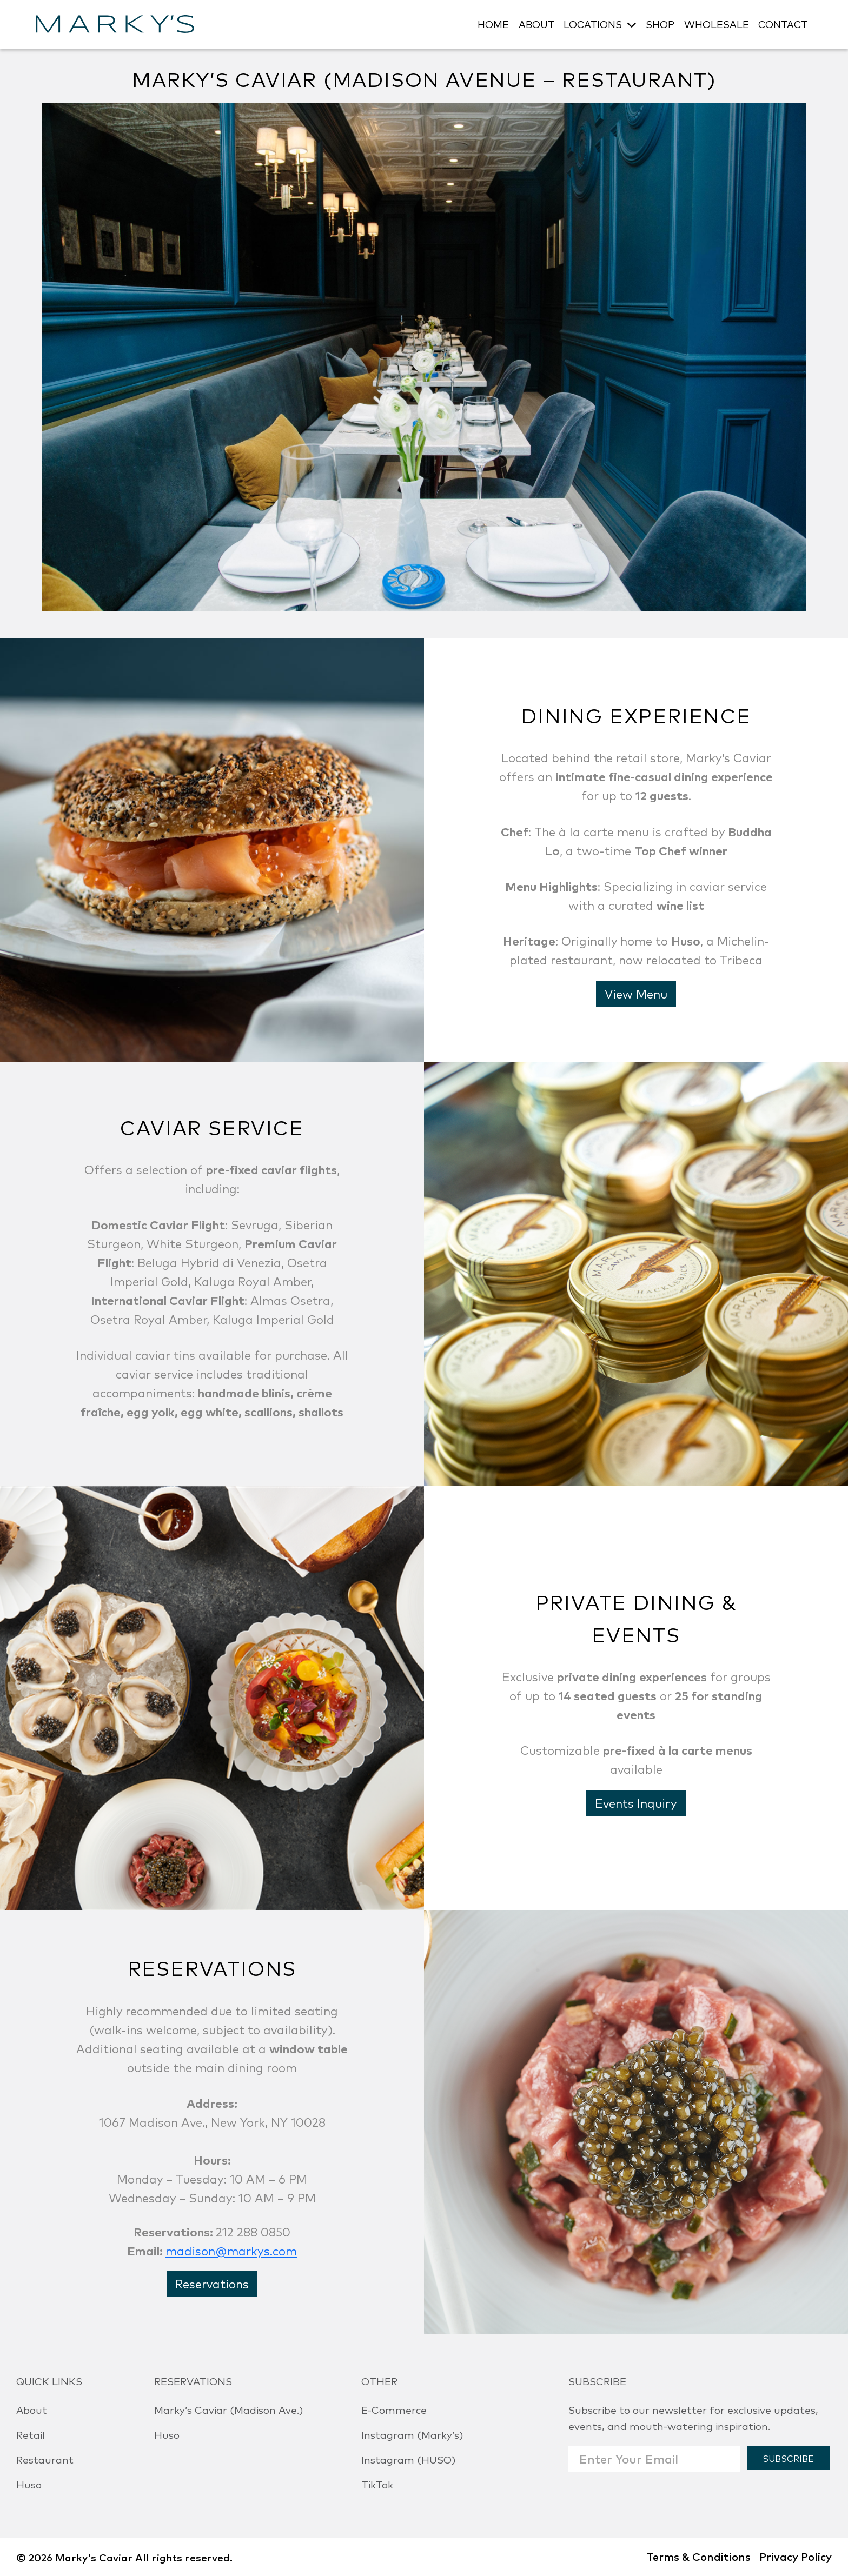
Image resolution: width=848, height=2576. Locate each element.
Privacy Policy (795, 2556)
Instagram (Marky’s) (412, 2434)
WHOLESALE (716, 23)
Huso (29, 2484)
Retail (30, 2434)
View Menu (636, 993)
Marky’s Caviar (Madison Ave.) (228, 2409)
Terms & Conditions (699, 2556)
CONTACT (782, 23)
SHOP (660, 23)
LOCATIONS (593, 23)
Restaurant (45, 2459)
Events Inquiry (636, 1802)
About (31, 2409)
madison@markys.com (231, 2250)
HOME (493, 23)
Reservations (212, 2283)
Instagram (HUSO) (408, 2459)
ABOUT (536, 23)
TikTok (377, 2484)
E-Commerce (394, 2409)
